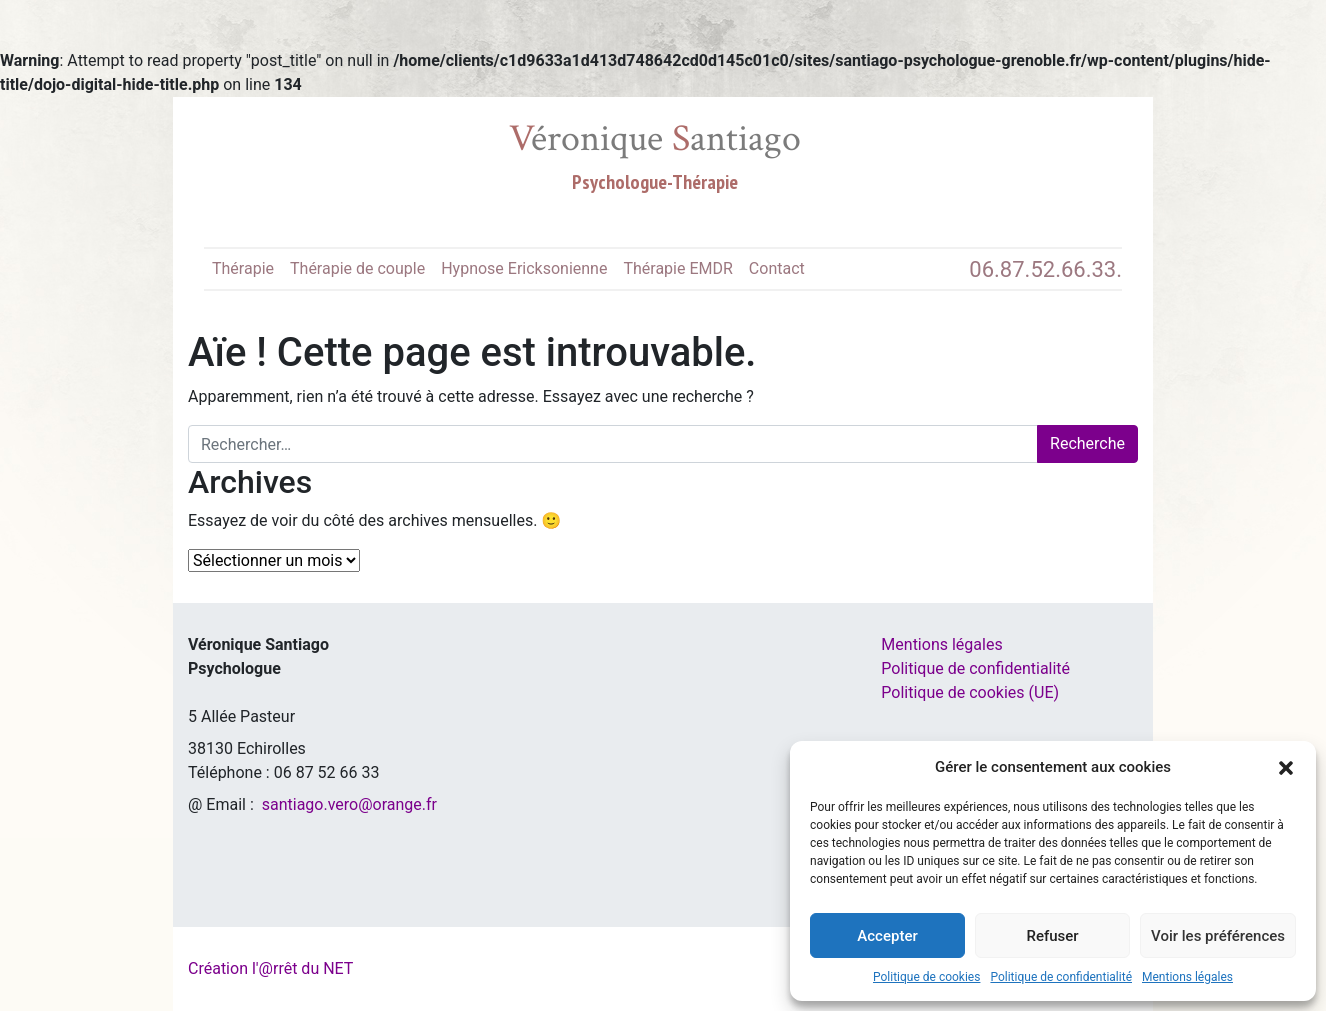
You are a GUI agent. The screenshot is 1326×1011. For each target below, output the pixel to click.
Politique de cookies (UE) (970, 692)
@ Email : (223, 804)
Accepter (887, 936)
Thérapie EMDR (677, 268)
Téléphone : (231, 772)
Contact (777, 268)
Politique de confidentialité (1061, 977)
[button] (1286, 767)
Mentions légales (1187, 977)
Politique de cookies (926, 977)
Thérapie (243, 268)
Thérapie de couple (357, 268)
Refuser (1052, 936)
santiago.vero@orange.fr (349, 804)
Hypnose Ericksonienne (524, 268)
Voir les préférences (1218, 936)
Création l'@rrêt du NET (270, 968)
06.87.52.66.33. (1045, 269)
